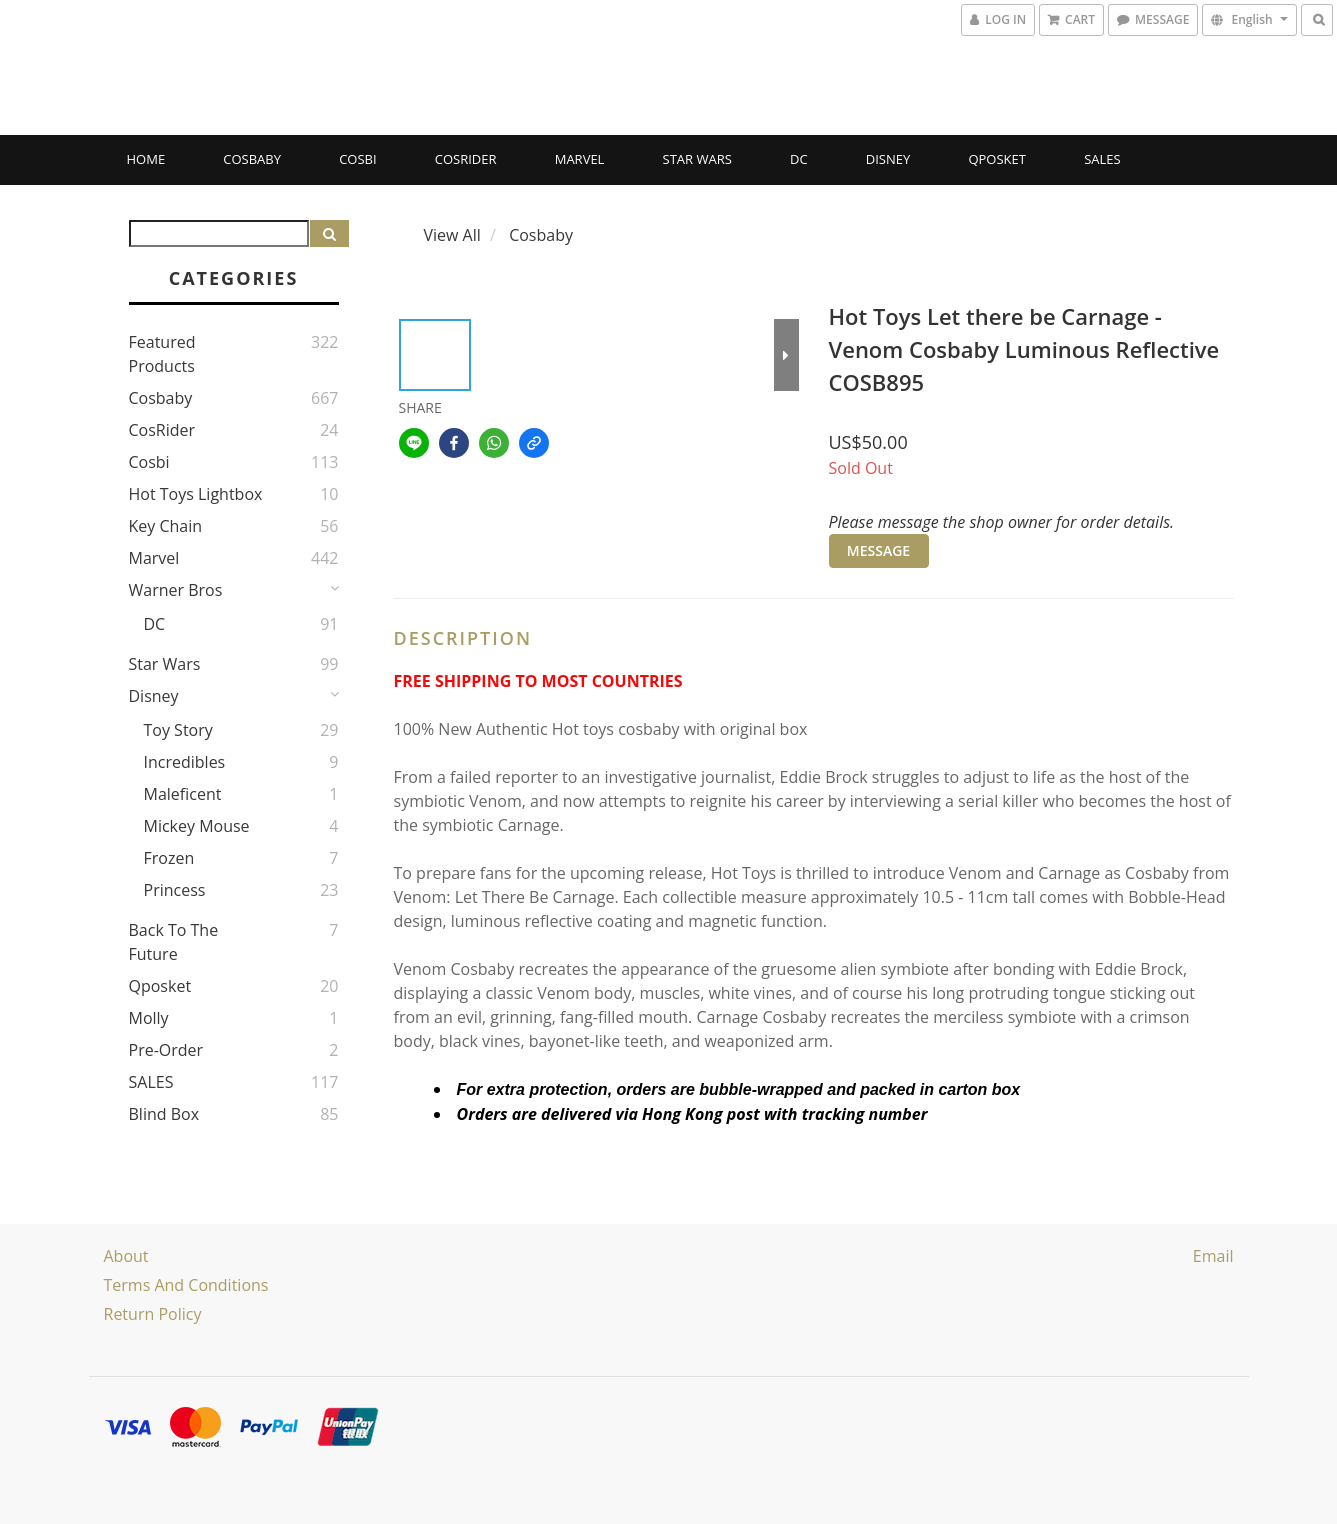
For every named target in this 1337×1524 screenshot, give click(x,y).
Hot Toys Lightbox (196, 494)
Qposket (997, 159)
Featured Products (162, 354)
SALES (1102, 159)
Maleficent (183, 794)
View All (452, 235)
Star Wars (697, 159)
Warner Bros (176, 590)
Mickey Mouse (197, 826)
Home (146, 159)
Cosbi (357, 159)
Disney (888, 159)
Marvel (580, 159)
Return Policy (153, 1314)
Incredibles (185, 762)
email (1213, 1256)
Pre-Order (166, 1050)
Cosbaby (252, 159)
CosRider (466, 159)
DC (799, 159)
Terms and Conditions (186, 1285)
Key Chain (166, 526)
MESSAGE (878, 550)
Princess (175, 890)
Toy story (178, 730)
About (126, 1256)
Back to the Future (174, 942)
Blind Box (164, 1114)
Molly (149, 1018)
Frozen (169, 858)
